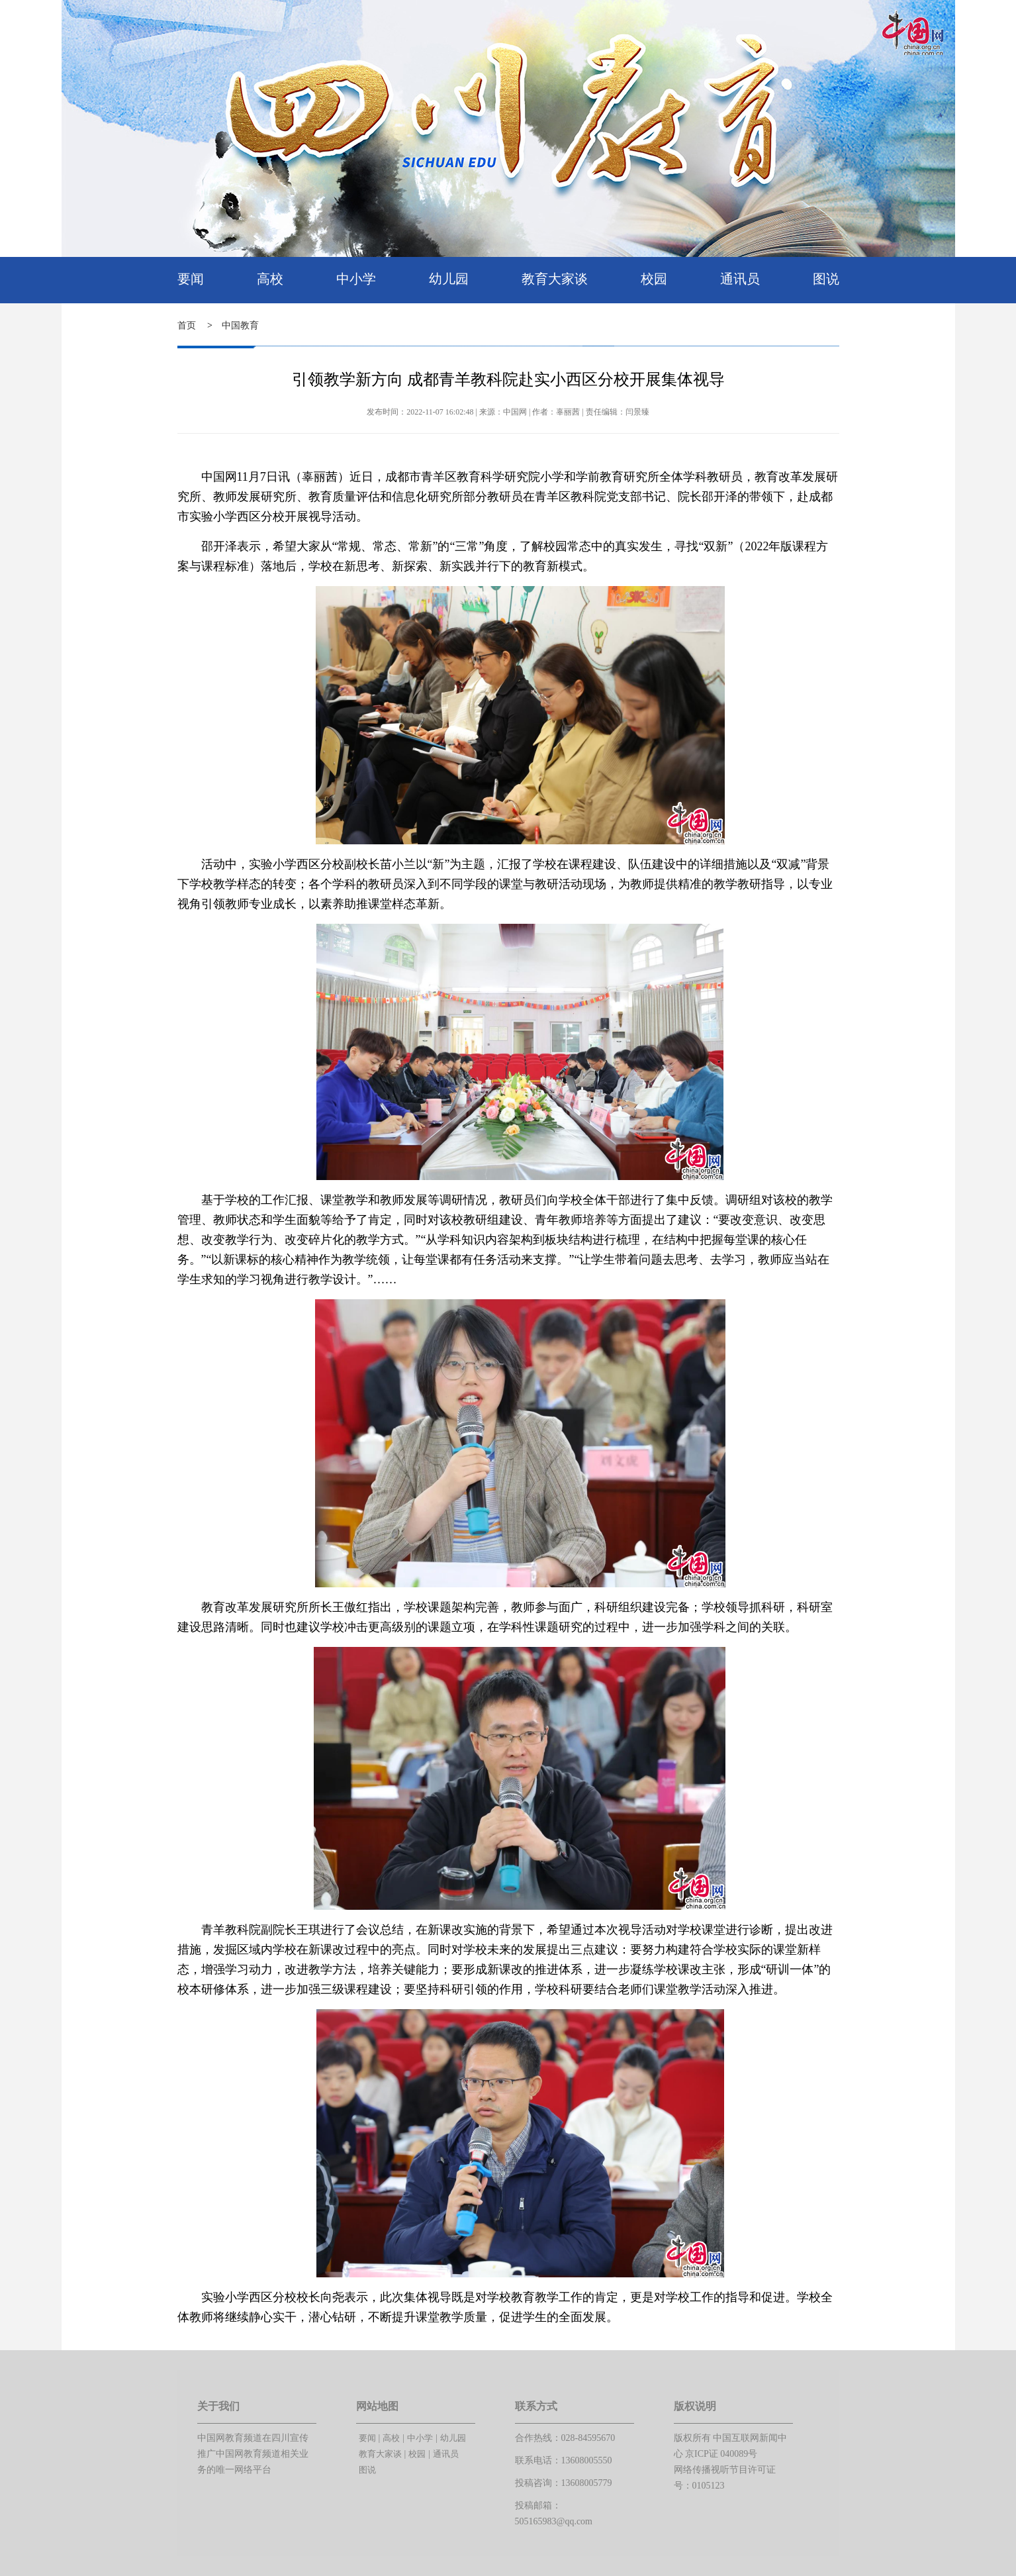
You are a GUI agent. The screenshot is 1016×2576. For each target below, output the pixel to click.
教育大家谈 (555, 279)
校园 (654, 279)
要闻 (190, 279)
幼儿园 (449, 279)
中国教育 (240, 325)
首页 (186, 325)
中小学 (356, 279)
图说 (826, 279)
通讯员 (740, 279)
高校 (270, 279)
